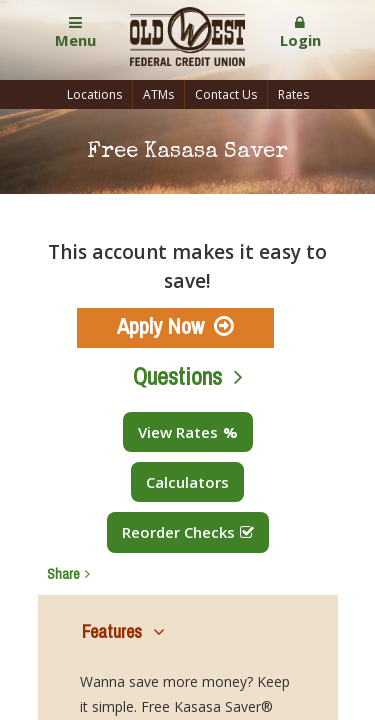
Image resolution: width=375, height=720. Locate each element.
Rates (293, 94)
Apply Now (160, 326)
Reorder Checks (178, 532)
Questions (177, 376)
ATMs (158, 94)
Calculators (187, 482)
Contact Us (226, 94)
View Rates (178, 432)
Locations (94, 94)
